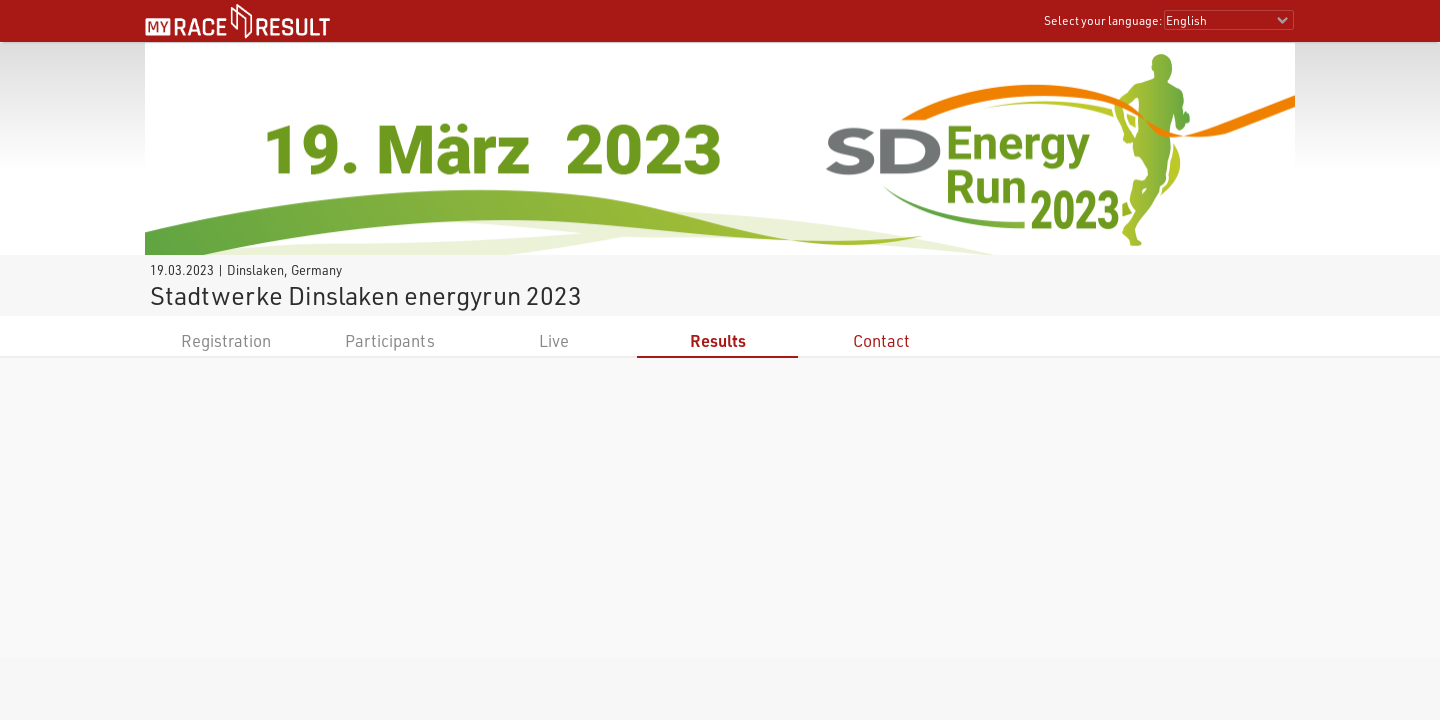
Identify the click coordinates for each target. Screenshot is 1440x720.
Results (718, 340)
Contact (881, 340)
